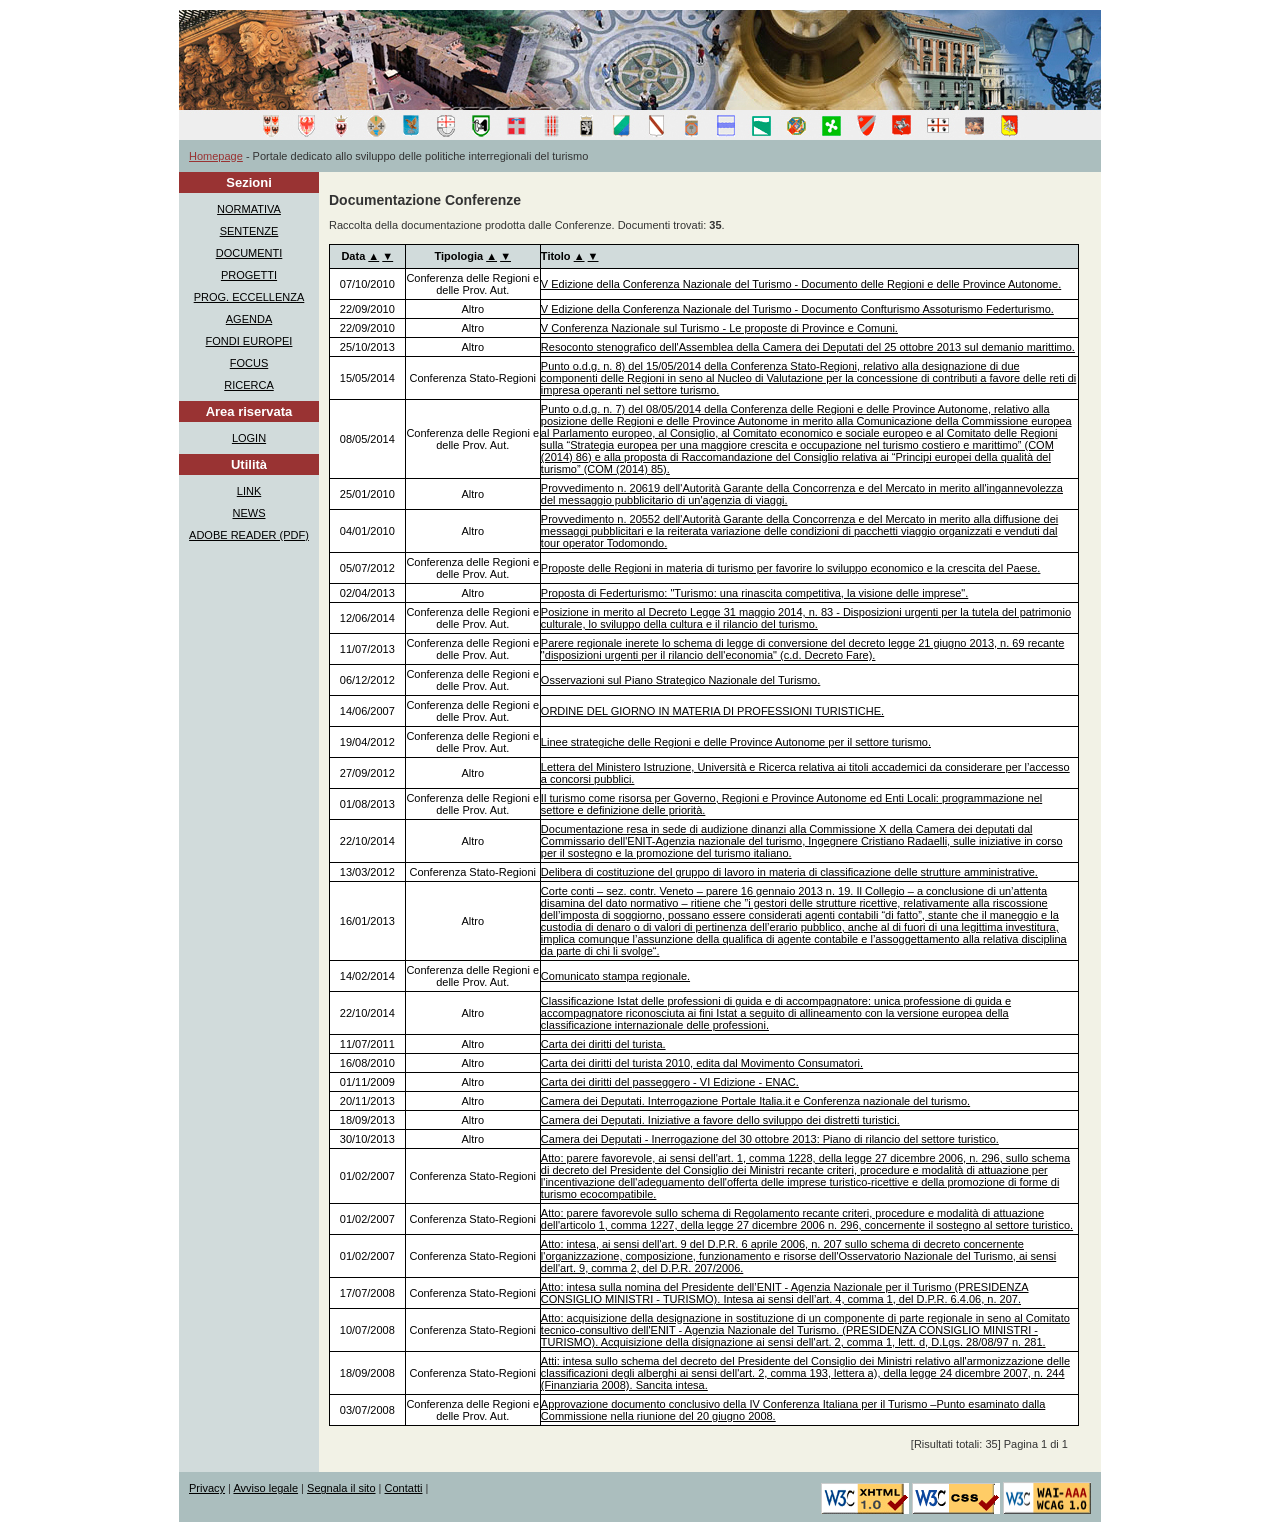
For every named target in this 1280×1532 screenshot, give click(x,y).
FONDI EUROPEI (249, 341)
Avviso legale (265, 1488)
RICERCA (249, 385)
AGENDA (249, 319)
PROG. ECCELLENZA (249, 297)
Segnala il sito (341, 1488)
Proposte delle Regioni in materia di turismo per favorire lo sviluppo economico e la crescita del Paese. (791, 568)
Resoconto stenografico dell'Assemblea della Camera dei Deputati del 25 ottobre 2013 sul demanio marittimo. (808, 347)
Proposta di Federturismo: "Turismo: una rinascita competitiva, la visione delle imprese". (754, 593)
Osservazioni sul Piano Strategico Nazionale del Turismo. (680, 680)
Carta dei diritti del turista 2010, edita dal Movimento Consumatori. (702, 1063)
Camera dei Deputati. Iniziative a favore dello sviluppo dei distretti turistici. (720, 1120)
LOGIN (249, 438)
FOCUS (249, 363)
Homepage (216, 156)
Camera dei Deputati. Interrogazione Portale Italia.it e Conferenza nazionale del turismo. (755, 1101)
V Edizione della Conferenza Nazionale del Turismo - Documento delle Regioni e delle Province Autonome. (801, 284)
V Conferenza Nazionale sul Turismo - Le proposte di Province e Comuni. (719, 328)
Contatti (404, 1488)
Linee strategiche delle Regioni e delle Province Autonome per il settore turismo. (736, 742)
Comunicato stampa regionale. (615, 976)
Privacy (207, 1488)
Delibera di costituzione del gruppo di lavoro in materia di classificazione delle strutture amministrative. (789, 872)
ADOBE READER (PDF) (249, 535)
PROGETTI (249, 275)
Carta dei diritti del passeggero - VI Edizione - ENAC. (670, 1082)
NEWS (249, 513)
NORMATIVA (249, 209)
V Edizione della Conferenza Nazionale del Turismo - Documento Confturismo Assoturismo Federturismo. (797, 309)
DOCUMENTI (249, 253)
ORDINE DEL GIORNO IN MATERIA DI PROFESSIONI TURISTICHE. (712, 711)
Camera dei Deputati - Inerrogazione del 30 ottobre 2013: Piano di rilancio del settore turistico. (770, 1139)
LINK (249, 491)
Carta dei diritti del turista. (603, 1044)
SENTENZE (249, 231)
